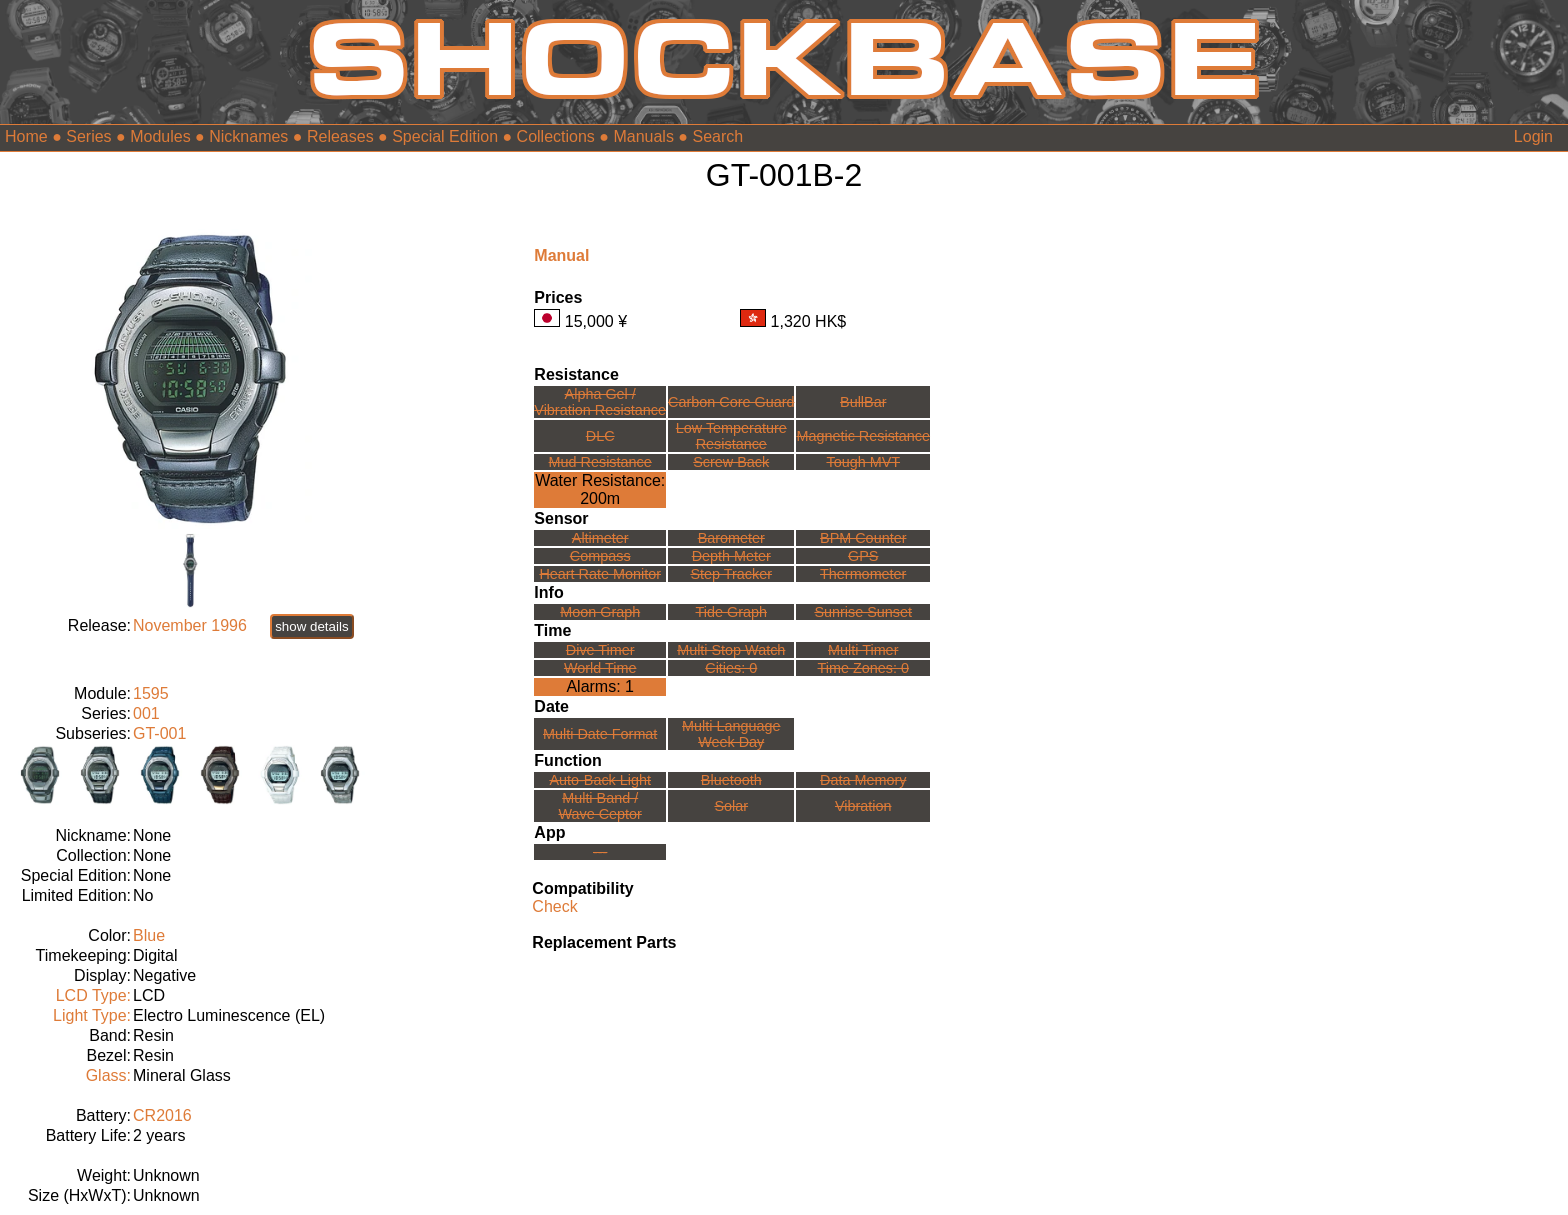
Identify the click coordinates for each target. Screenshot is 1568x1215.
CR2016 (162, 1115)
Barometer (731, 538)
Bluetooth (731, 780)
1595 (151, 693)
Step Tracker (731, 574)
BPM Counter (863, 538)
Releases (340, 136)
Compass (600, 556)
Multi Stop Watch (731, 650)
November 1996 (190, 625)
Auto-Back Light (600, 780)
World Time (600, 668)
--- (600, 852)
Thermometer (863, 574)
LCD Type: (93, 995)
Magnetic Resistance (863, 436)
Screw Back (731, 462)
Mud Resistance (600, 462)
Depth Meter (731, 556)
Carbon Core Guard (731, 402)
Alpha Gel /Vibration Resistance (600, 402)
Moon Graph (600, 612)
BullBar (863, 402)
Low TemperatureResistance (731, 436)
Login (1533, 136)
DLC (600, 436)
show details (311, 626)
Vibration (863, 806)
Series (88, 136)
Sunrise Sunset (863, 612)
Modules (160, 136)
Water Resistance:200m (600, 489)
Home (26, 136)
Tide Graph (731, 612)
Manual (561, 255)
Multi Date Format (600, 734)
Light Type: (92, 1015)
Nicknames (248, 136)
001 (146, 713)
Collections (556, 136)
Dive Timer (600, 650)
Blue (149, 935)
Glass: (108, 1075)
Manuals (643, 136)
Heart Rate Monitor (600, 574)
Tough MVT (863, 462)
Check (554, 906)
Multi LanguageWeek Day (731, 734)
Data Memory (863, 780)
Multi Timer (863, 650)
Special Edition (445, 136)
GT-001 (159, 733)
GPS (863, 556)
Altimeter (600, 538)
